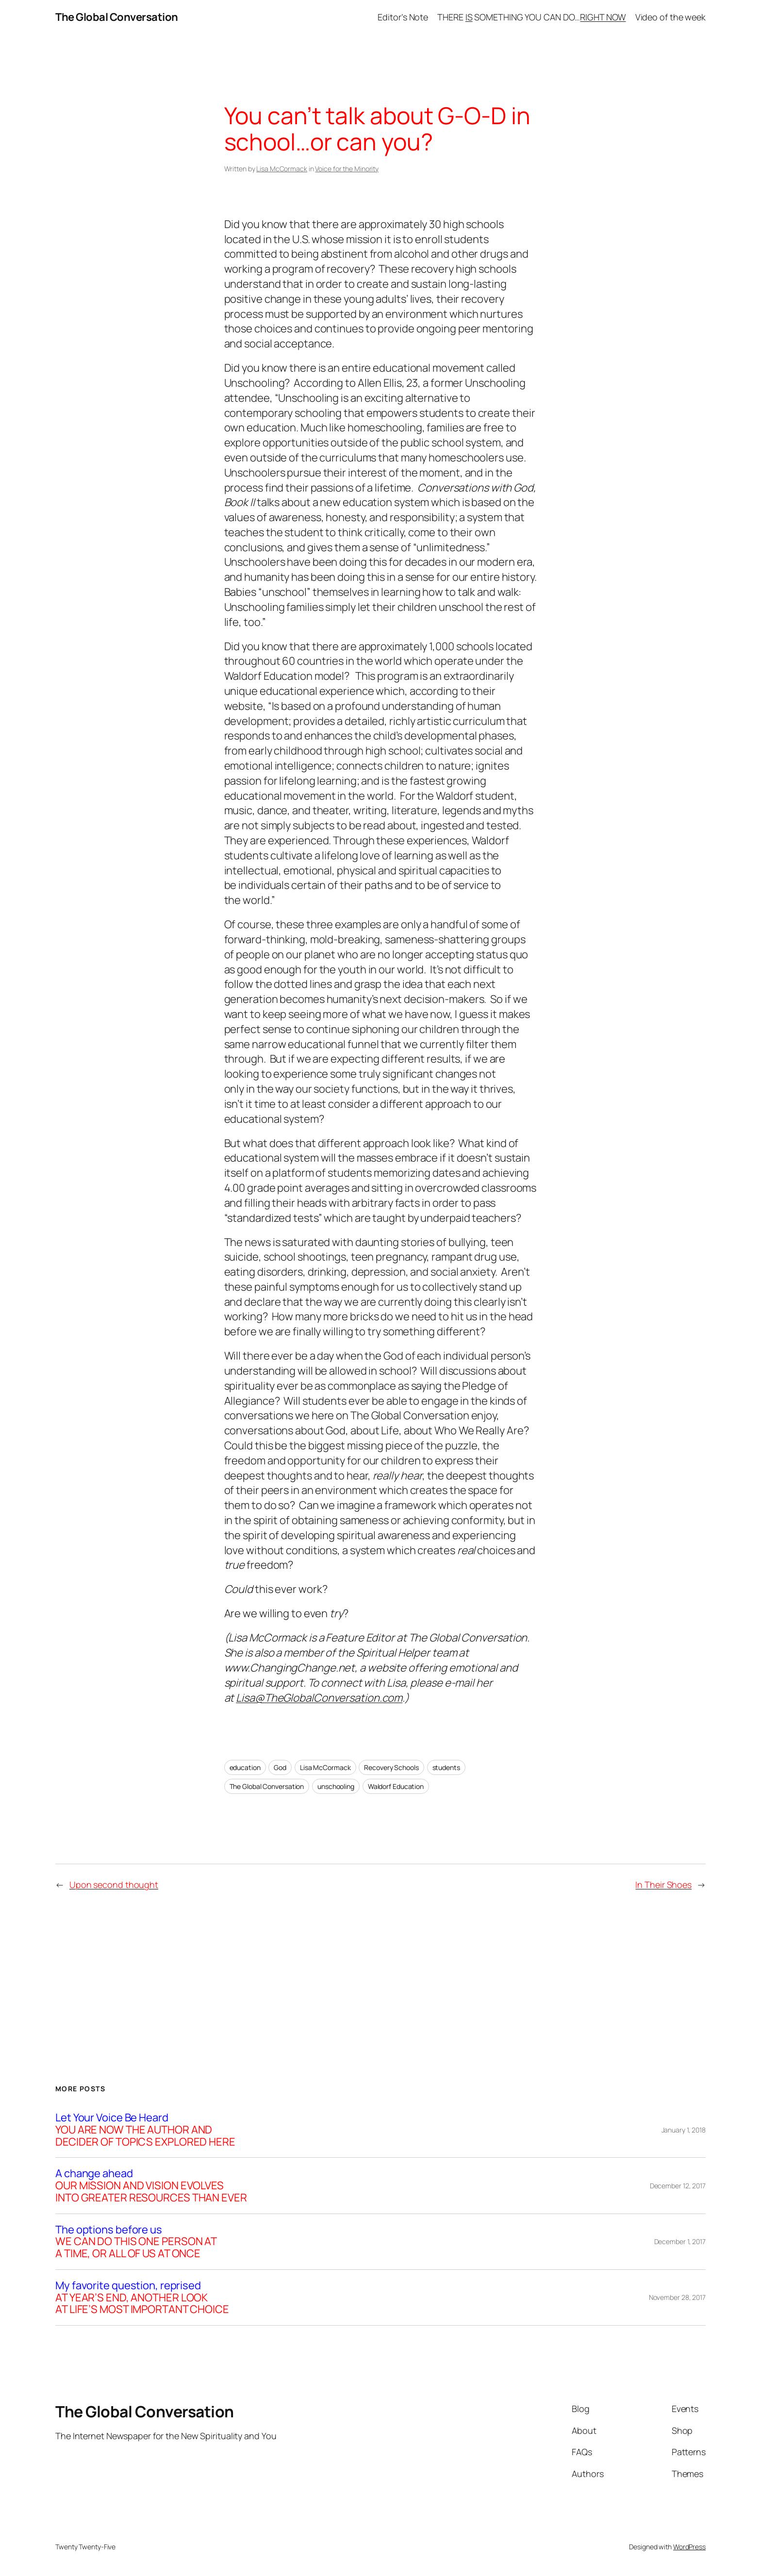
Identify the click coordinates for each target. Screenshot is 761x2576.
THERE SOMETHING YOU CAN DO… (531, 17)
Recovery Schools (391, 1767)
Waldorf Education (396, 1786)
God (280, 1767)
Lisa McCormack (281, 168)
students (446, 1767)
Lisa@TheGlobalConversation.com (319, 1697)
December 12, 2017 (678, 2185)
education (245, 1767)
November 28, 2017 (677, 2297)
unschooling (335, 1786)
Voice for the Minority (347, 168)
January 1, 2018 (684, 2129)
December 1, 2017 (680, 2241)
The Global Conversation (116, 17)
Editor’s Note (403, 17)
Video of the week (670, 17)
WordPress (689, 2546)
